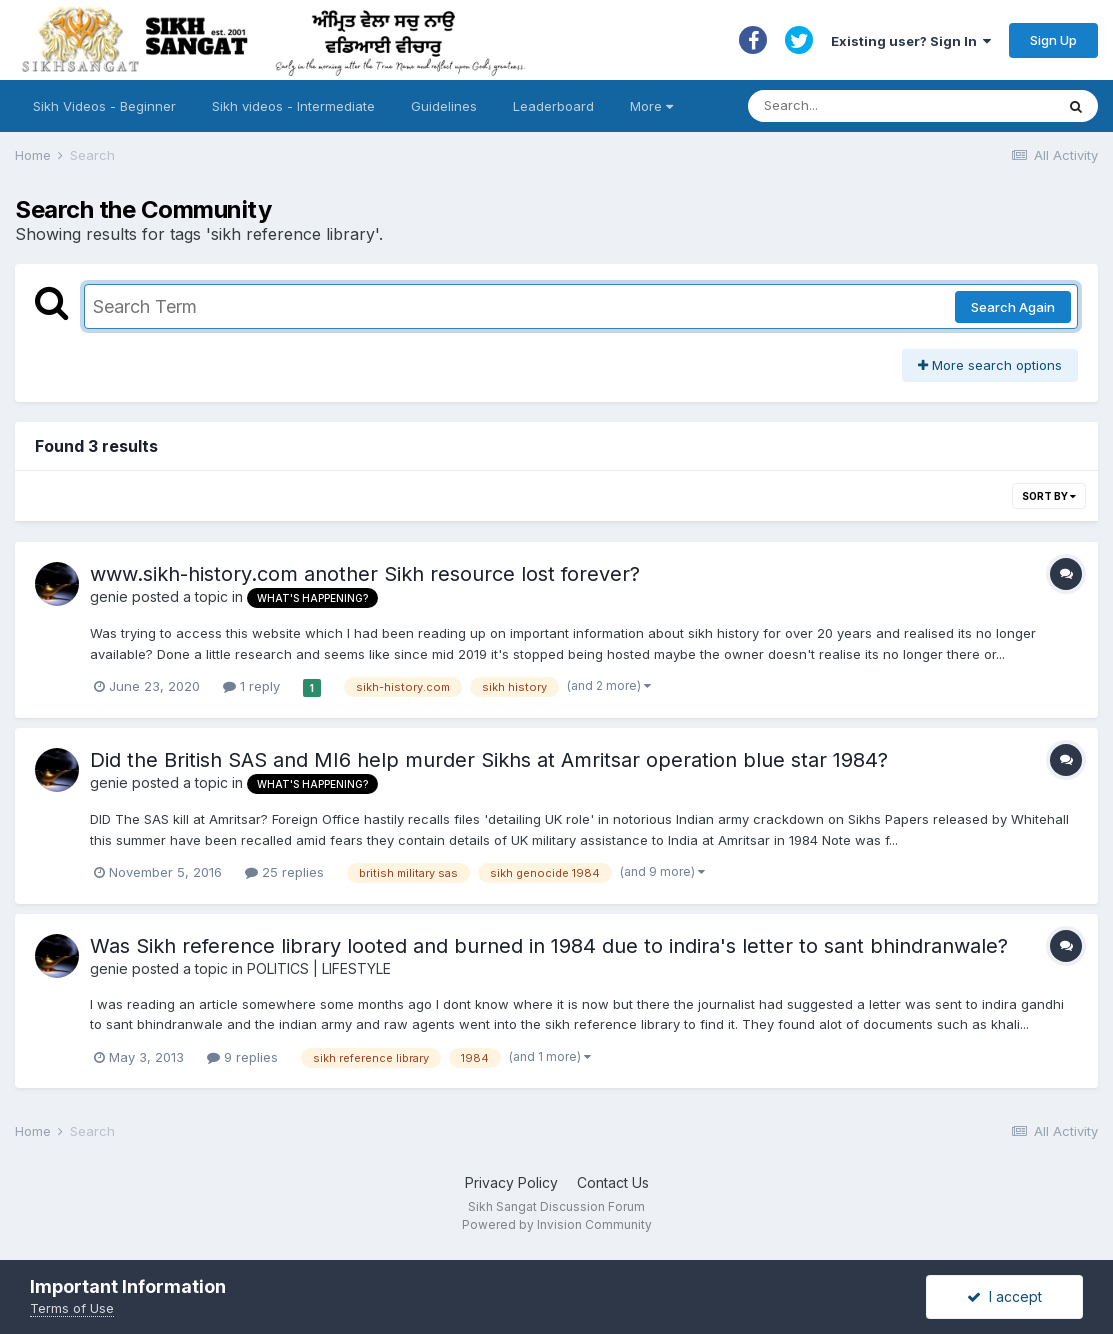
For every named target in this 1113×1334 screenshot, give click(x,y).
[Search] (881, 106)
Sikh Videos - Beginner (104, 106)
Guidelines (444, 106)
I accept (1004, 1296)
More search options (990, 365)
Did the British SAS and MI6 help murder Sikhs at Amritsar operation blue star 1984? (489, 760)
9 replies (242, 1057)
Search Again (1013, 307)
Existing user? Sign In (911, 41)
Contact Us (613, 1182)
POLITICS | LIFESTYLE (319, 968)
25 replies (284, 872)
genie (109, 596)
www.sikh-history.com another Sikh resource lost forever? (365, 574)
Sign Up (1053, 40)
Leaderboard (553, 106)
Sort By (1049, 496)
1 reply (251, 686)
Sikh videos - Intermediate (293, 106)
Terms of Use (72, 1308)
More (651, 106)
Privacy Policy (511, 1182)
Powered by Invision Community (557, 1224)
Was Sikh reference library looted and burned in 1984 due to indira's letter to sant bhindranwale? (549, 946)
